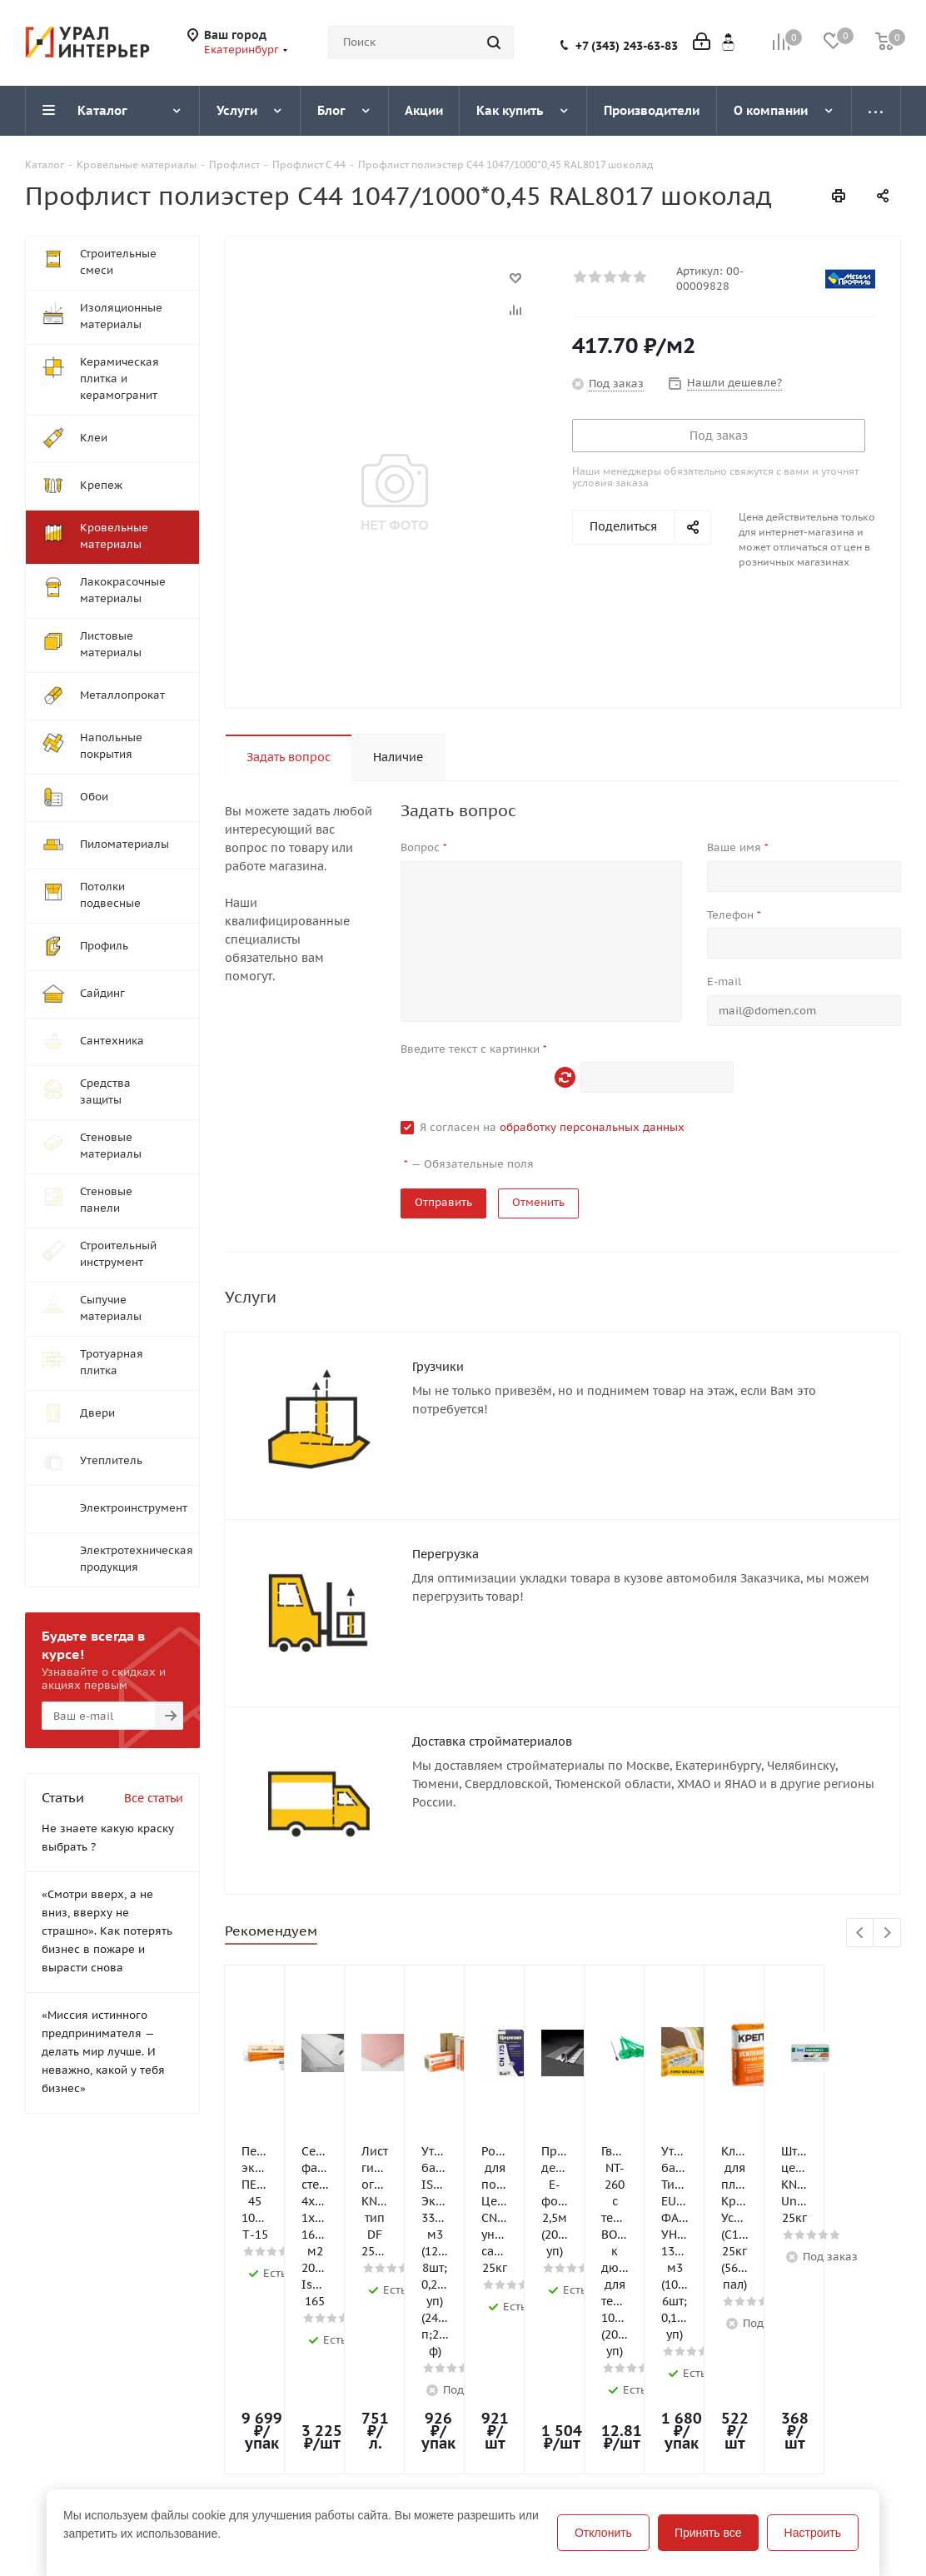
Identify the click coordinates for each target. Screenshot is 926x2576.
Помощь (224, 2406)
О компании (61, 2406)
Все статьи (153, 1798)
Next (887, 1863)
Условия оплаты (246, 2429)
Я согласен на (552, 1127)
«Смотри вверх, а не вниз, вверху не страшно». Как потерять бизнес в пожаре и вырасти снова (107, 1931)
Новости (49, 2429)
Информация (241, 2376)
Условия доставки (252, 2452)
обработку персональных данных (592, 1127)
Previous (860, 1863)
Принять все (708, 2532)
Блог (388, 2406)
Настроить (812, 2532)
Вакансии (53, 2476)
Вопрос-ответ (415, 2429)
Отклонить (603, 2532)
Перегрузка (445, 1529)
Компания (56, 2376)
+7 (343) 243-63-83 (626, 45)
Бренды (398, 2452)
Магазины (54, 2452)
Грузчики (438, 1366)
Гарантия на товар (253, 2476)
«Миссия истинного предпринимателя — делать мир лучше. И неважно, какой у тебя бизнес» (103, 2051)
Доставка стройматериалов (492, 1693)
